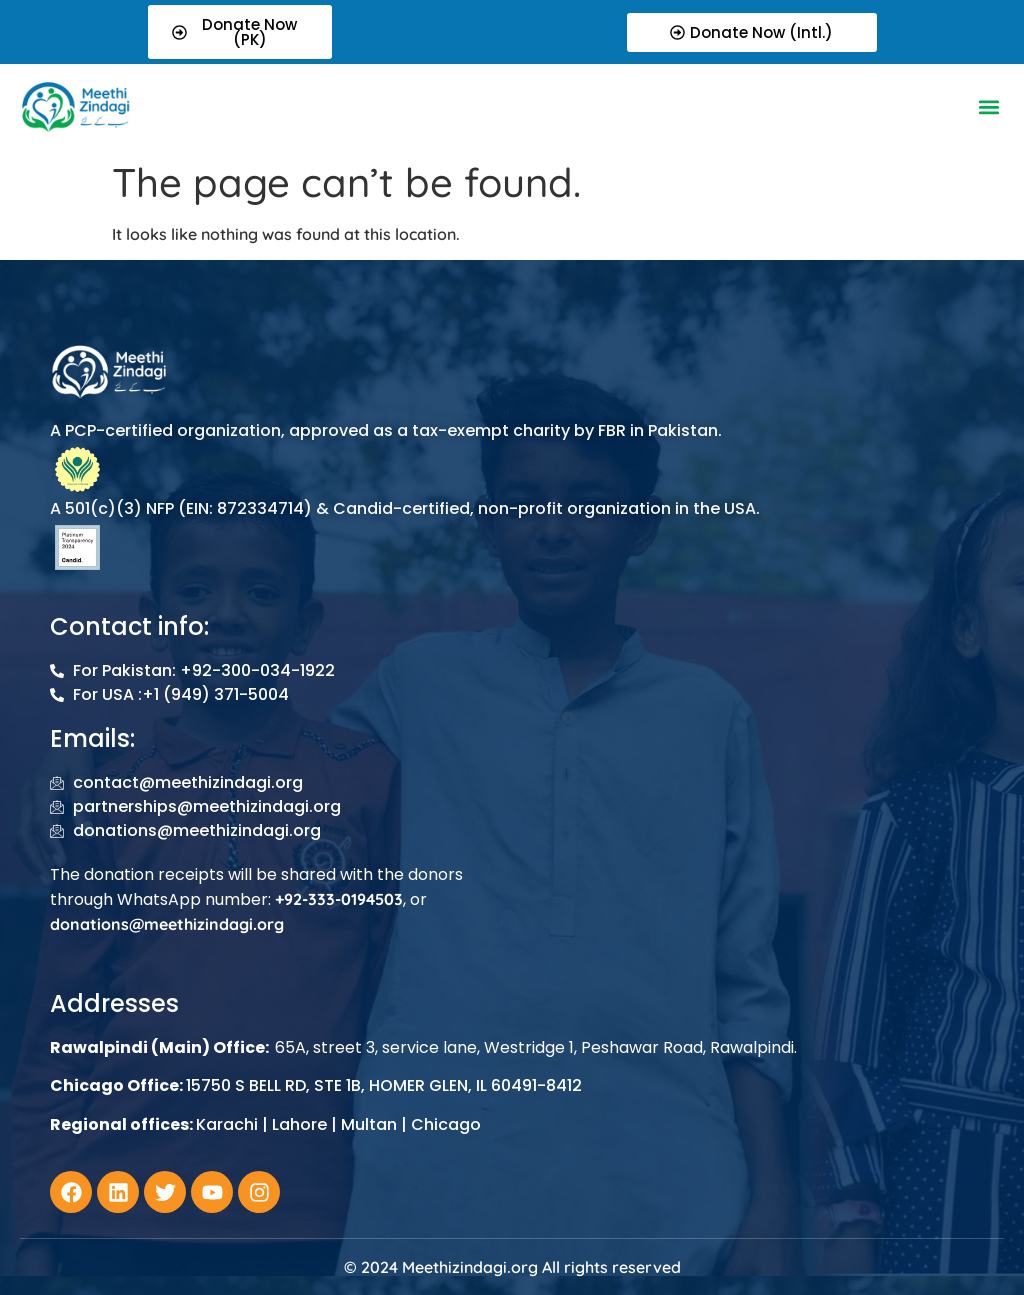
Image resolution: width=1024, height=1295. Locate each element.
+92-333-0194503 (339, 899)
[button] (989, 106)
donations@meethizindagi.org (167, 924)
